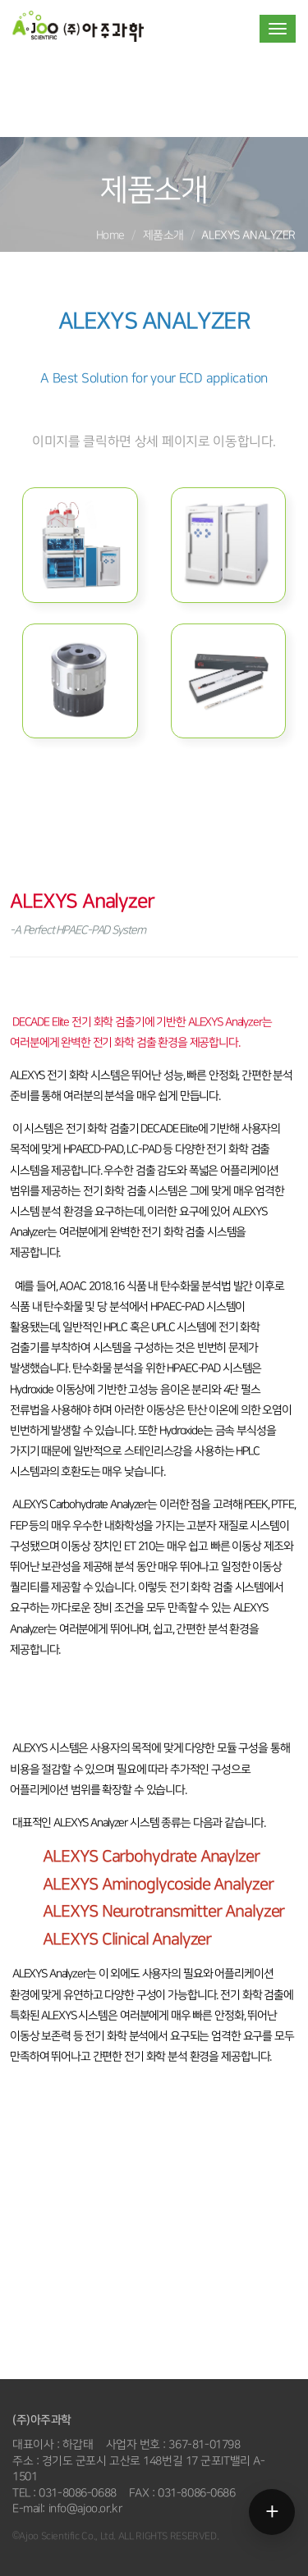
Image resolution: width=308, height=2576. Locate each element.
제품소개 (163, 235)
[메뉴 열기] (272, 2512)
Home (110, 235)
